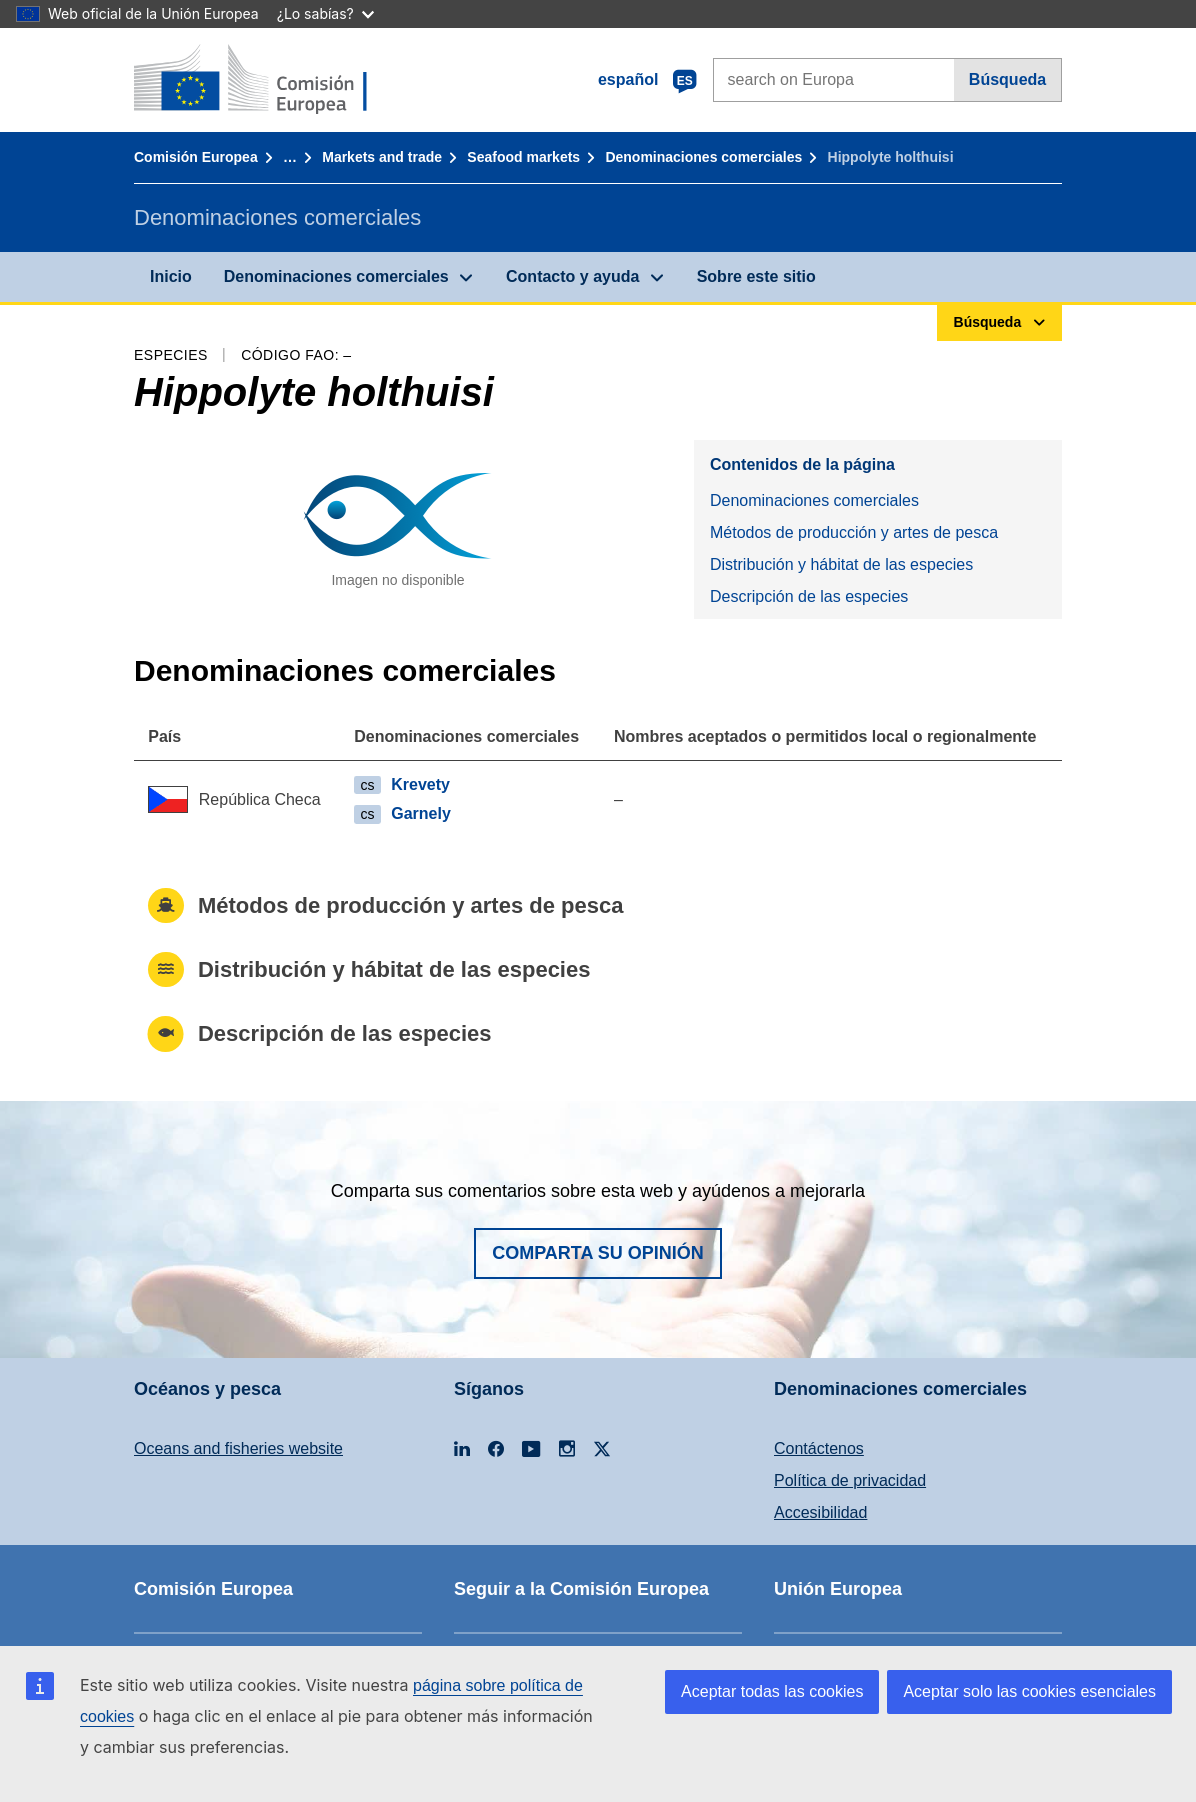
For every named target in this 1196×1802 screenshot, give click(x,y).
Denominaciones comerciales (703, 157)
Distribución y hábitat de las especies (841, 564)
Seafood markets (523, 157)
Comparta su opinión (598, 1253)
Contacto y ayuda (572, 276)
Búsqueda (1007, 79)
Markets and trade (382, 157)
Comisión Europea (196, 157)
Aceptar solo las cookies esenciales (1029, 1691)
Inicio (171, 276)
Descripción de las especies (809, 596)
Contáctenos (819, 1448)
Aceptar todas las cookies (772, 1691)
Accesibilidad (820, 1512)
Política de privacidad (850, 1480)
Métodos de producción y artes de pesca (854, 532)
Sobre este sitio (756, 276)
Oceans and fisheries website (238, 1448)
